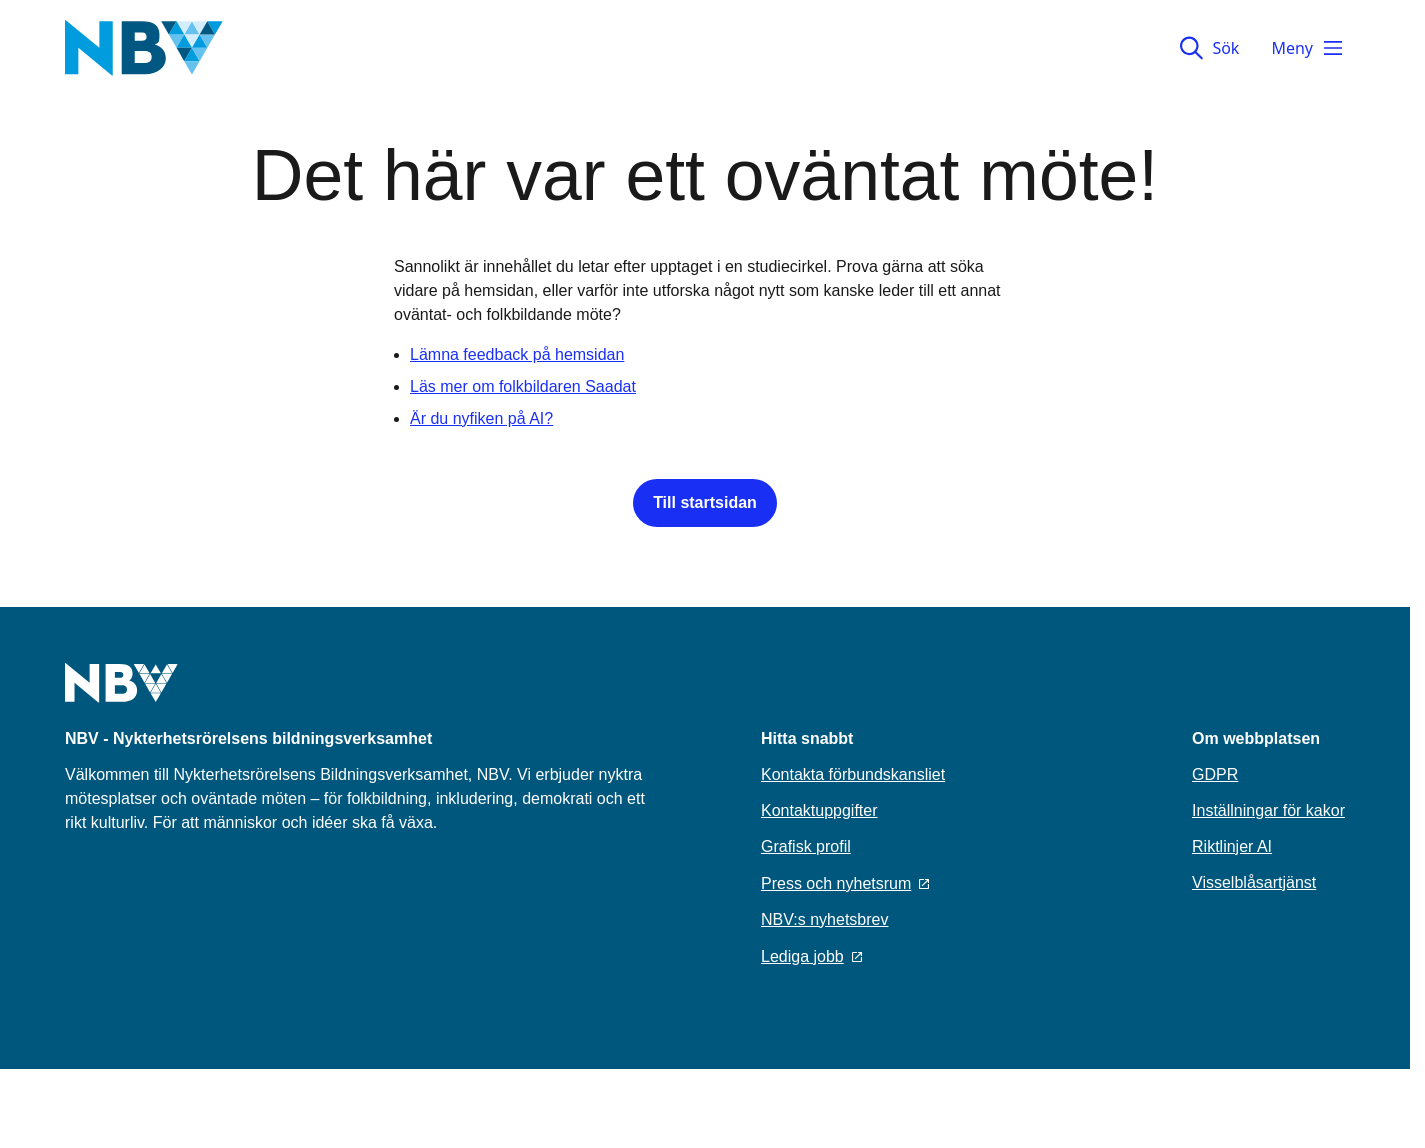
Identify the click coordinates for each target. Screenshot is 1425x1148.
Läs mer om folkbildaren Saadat (523, 386)
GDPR (1215, 774)
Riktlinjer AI (1232, 846)
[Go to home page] (121, 695)
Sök (1209, 48)
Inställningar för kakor (1268, 810)
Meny (1308, 48)
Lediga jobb (811, 956)
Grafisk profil (806, 846)
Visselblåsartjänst (1254, 882)
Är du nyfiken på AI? (481, 418)
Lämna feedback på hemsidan (517, 354)
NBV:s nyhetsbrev (824, 919)
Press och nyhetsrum (845, 883)
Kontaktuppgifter (819, 810)
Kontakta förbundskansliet (853, 774)
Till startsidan (705, 502)
